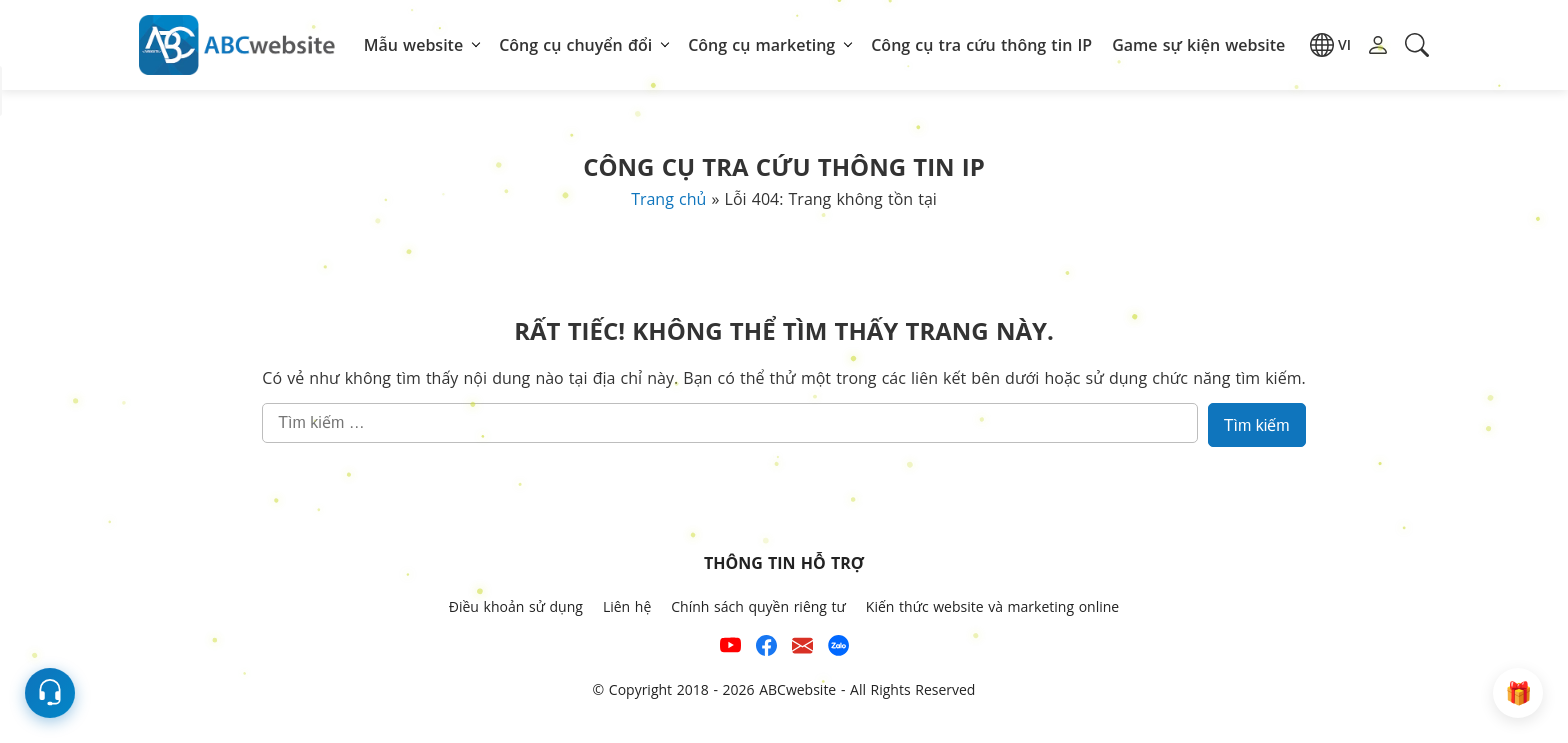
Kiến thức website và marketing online (992, 606)
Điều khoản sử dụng (516, 606)
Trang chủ (668, 199)
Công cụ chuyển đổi (575, 45)
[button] (1330, 45)
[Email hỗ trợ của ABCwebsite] (802, 648)
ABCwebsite (797, 689)
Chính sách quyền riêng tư (758, 606)
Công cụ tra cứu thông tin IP (981, 45)
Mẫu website (413, 45)
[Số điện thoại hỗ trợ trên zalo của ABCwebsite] (838, 648)
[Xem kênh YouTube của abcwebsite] (730, 648)
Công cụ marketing (761, 45)
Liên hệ (627, 606)
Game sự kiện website (1198, 45)
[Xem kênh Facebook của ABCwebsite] (766, 648)
